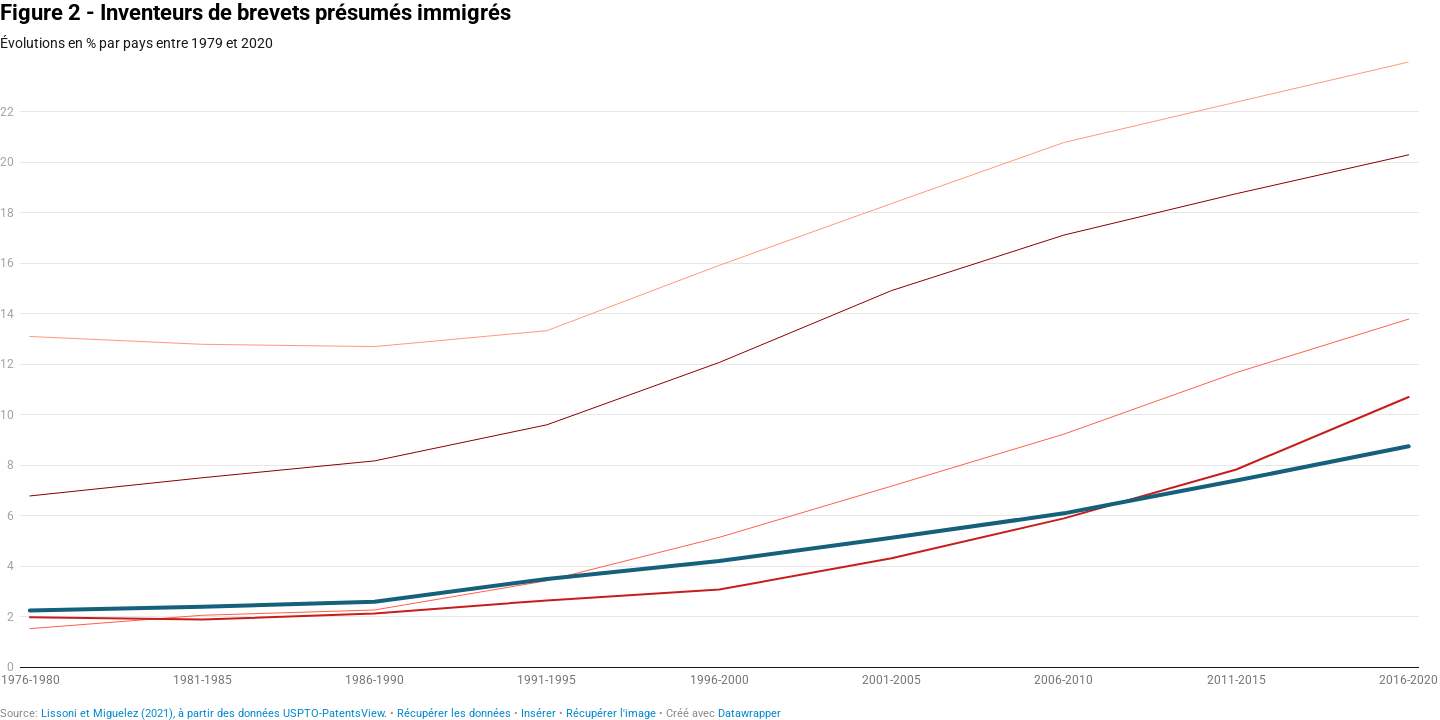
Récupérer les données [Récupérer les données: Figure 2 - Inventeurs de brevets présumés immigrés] (454, 713)
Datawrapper (749, 713)
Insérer (538, 713)
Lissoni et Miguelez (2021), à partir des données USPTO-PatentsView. (214, 713)
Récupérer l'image (611, 713)
